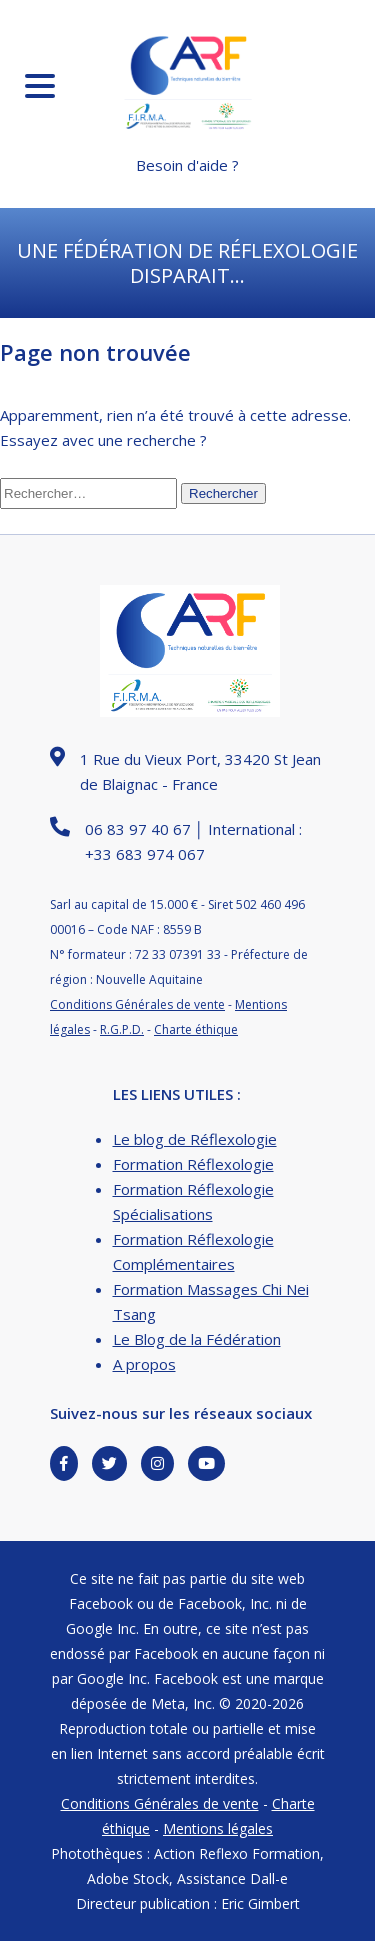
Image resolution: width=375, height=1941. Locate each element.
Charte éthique (196, 1029)
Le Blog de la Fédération (197, 1339)
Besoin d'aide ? (187, 165)
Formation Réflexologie (193, 1164)
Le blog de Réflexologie (195, 1139)
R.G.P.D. (122, 1029)
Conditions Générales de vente (137, 1004)
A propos (144, 1364)
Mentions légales (218, 1828)
